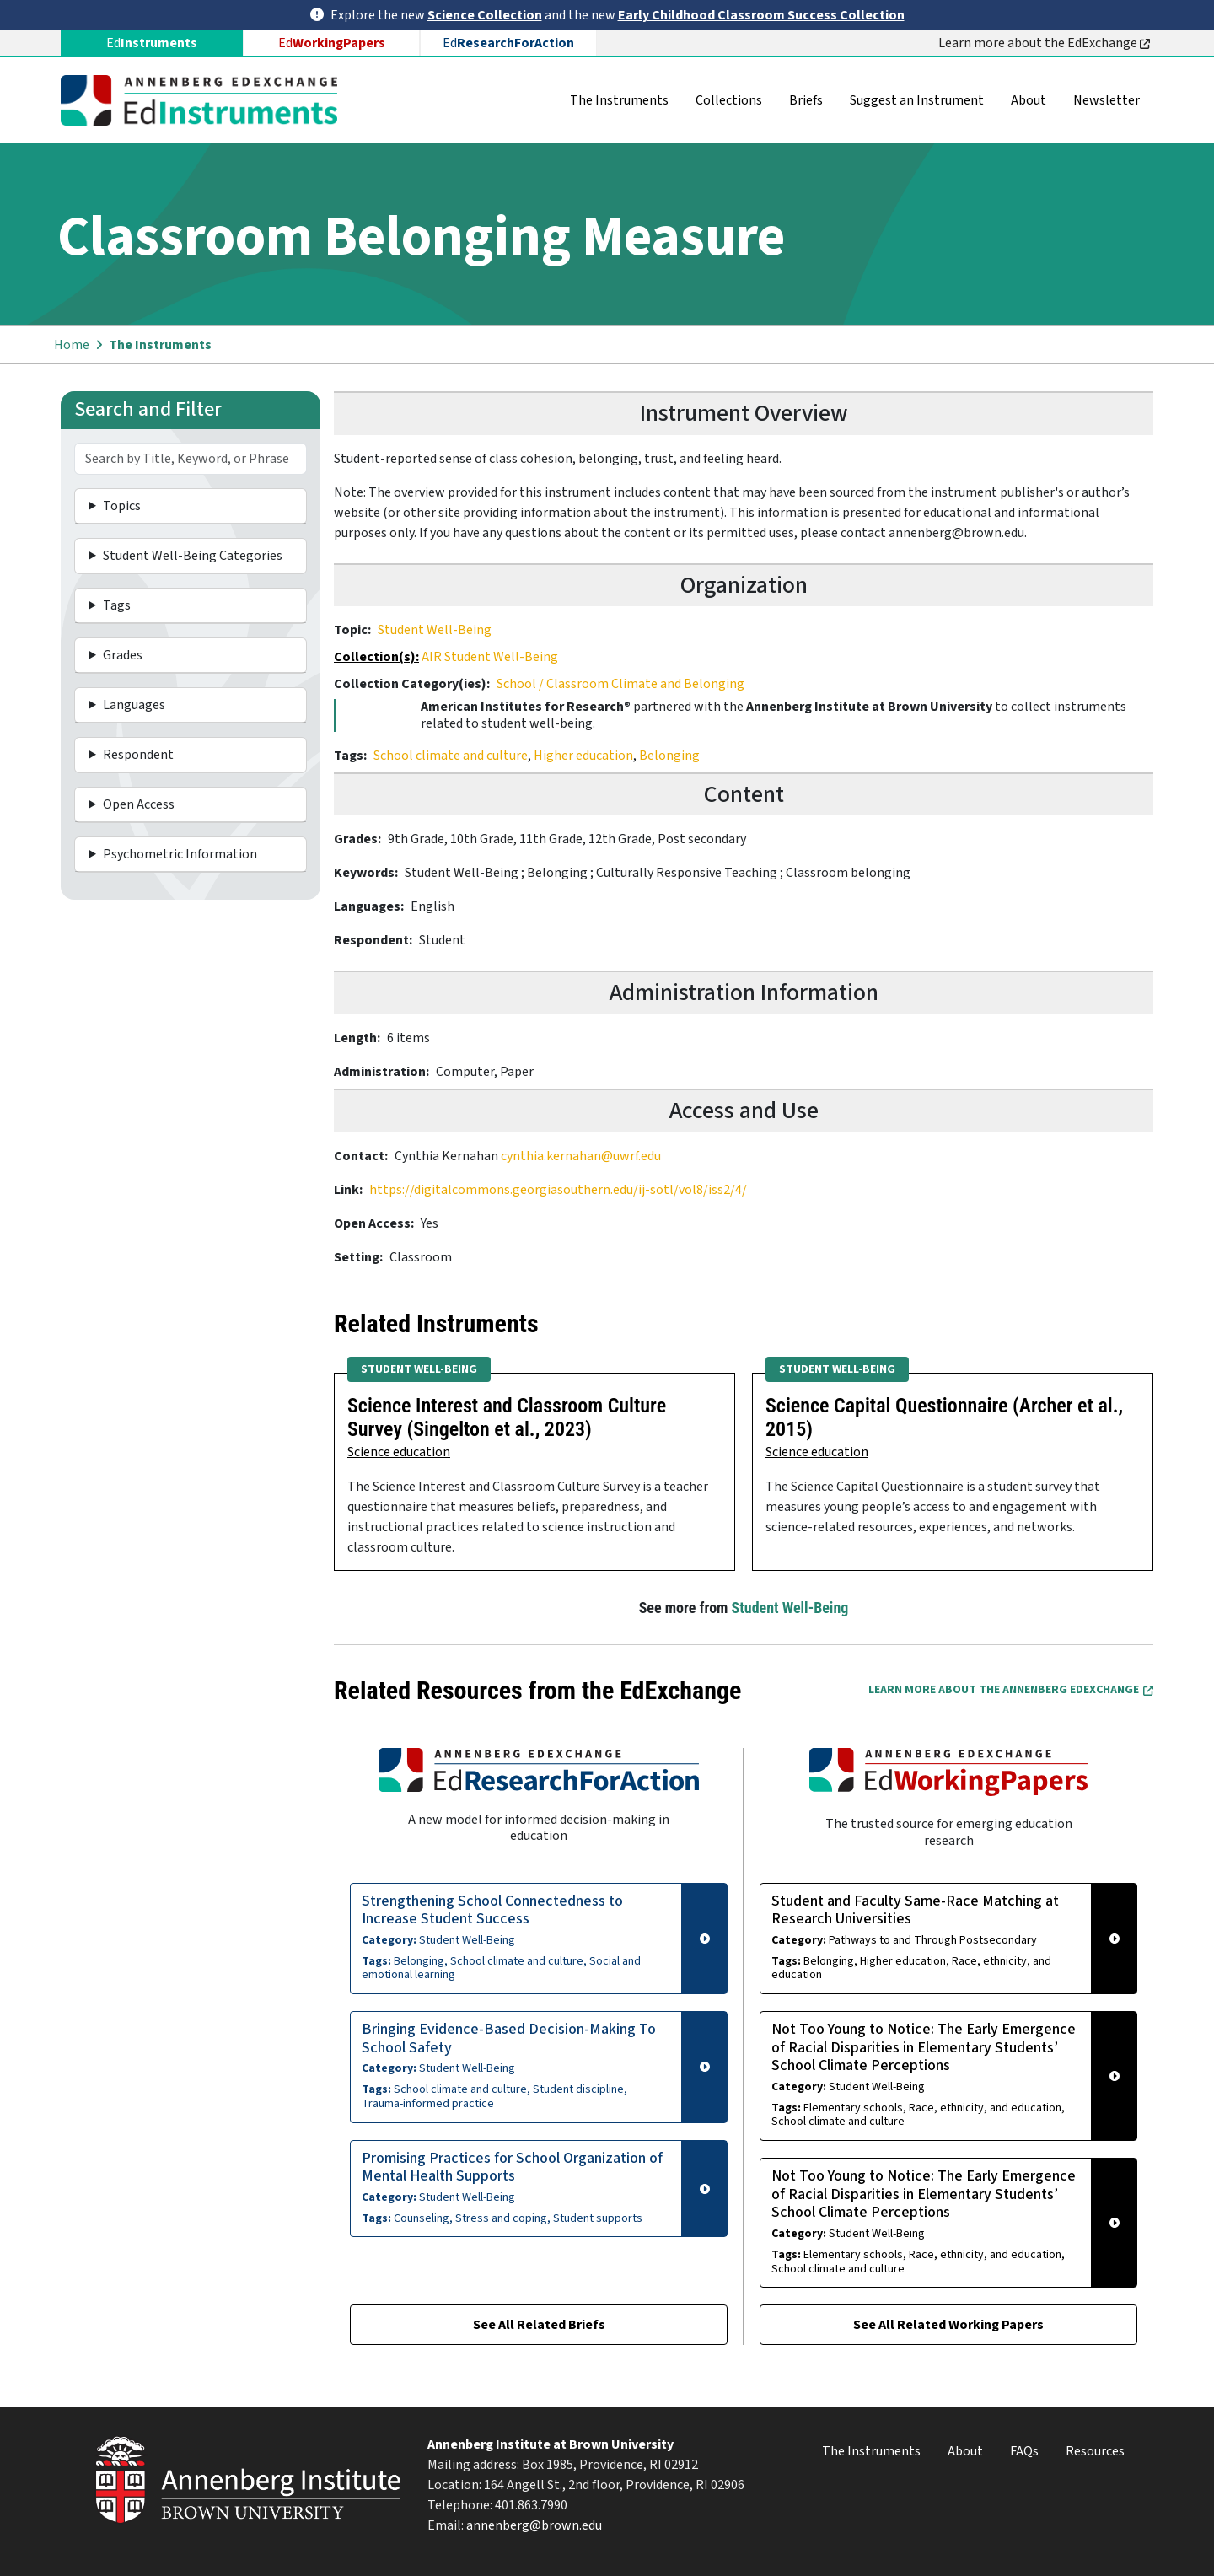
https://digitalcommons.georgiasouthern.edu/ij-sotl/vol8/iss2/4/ (558, 1189)
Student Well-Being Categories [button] (192, 555)
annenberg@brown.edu (534, 2525)
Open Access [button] (139, 804)
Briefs (806, 100)
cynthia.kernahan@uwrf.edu (581, 1156)
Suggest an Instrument (917, 100)
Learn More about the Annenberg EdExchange (1010, 1689)
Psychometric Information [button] (180, 854)
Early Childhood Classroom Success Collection (761, 15)
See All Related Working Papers (948, 2324)
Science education (398, 1452)
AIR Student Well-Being (490, 657)
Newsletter (1106, 100)
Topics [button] (122, 506)
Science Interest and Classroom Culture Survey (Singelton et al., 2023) (506, 1417)
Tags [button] (117, 605)
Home (71, 345)
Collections (729, 100)
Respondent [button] (138, 754)
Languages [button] (134, 705)
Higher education (583, 755)
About (1028, 100)
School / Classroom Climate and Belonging (620, 684)
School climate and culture (450, 755)
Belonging (669, 755)
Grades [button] (122, 655)
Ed (331, 43)
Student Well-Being (435, 630)
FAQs (1024, 2451)
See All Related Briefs (539, 2324)
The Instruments (619, 100)
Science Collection (484, 15)
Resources (1095, 2451)
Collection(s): (376, 657)
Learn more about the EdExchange (1044, 43)
